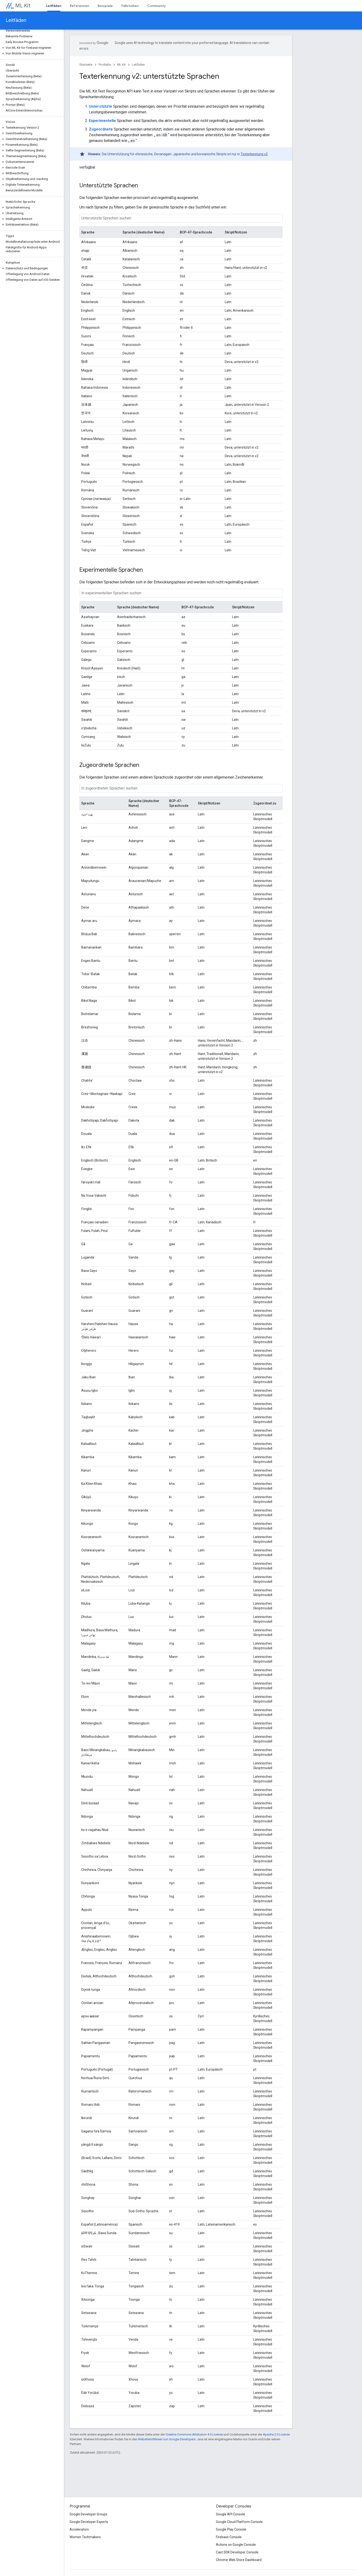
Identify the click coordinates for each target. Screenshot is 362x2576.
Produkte (105, 64)
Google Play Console (231, 2529)
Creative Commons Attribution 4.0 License (194, 2434)
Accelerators (79, 2529)
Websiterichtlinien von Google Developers (166, 2439)
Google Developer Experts (89, 2522)
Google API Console (230, 2514)
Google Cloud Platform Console (239, 2522)
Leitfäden (16, 20)
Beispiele (105, 6)
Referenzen (79, 6)
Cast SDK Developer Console (237, 2552)
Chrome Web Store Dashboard (239, 2560)
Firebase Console (229, 2537)
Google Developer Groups (88, 2514)
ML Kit (22, 5)
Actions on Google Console (236, 2545)
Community (156, 6)
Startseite (85, 64)
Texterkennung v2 (254, 154)
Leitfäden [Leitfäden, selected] (53, 6)
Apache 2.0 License (276, 2434)
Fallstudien (130, 6)
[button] (31, 48)
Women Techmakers (85, 2537)
